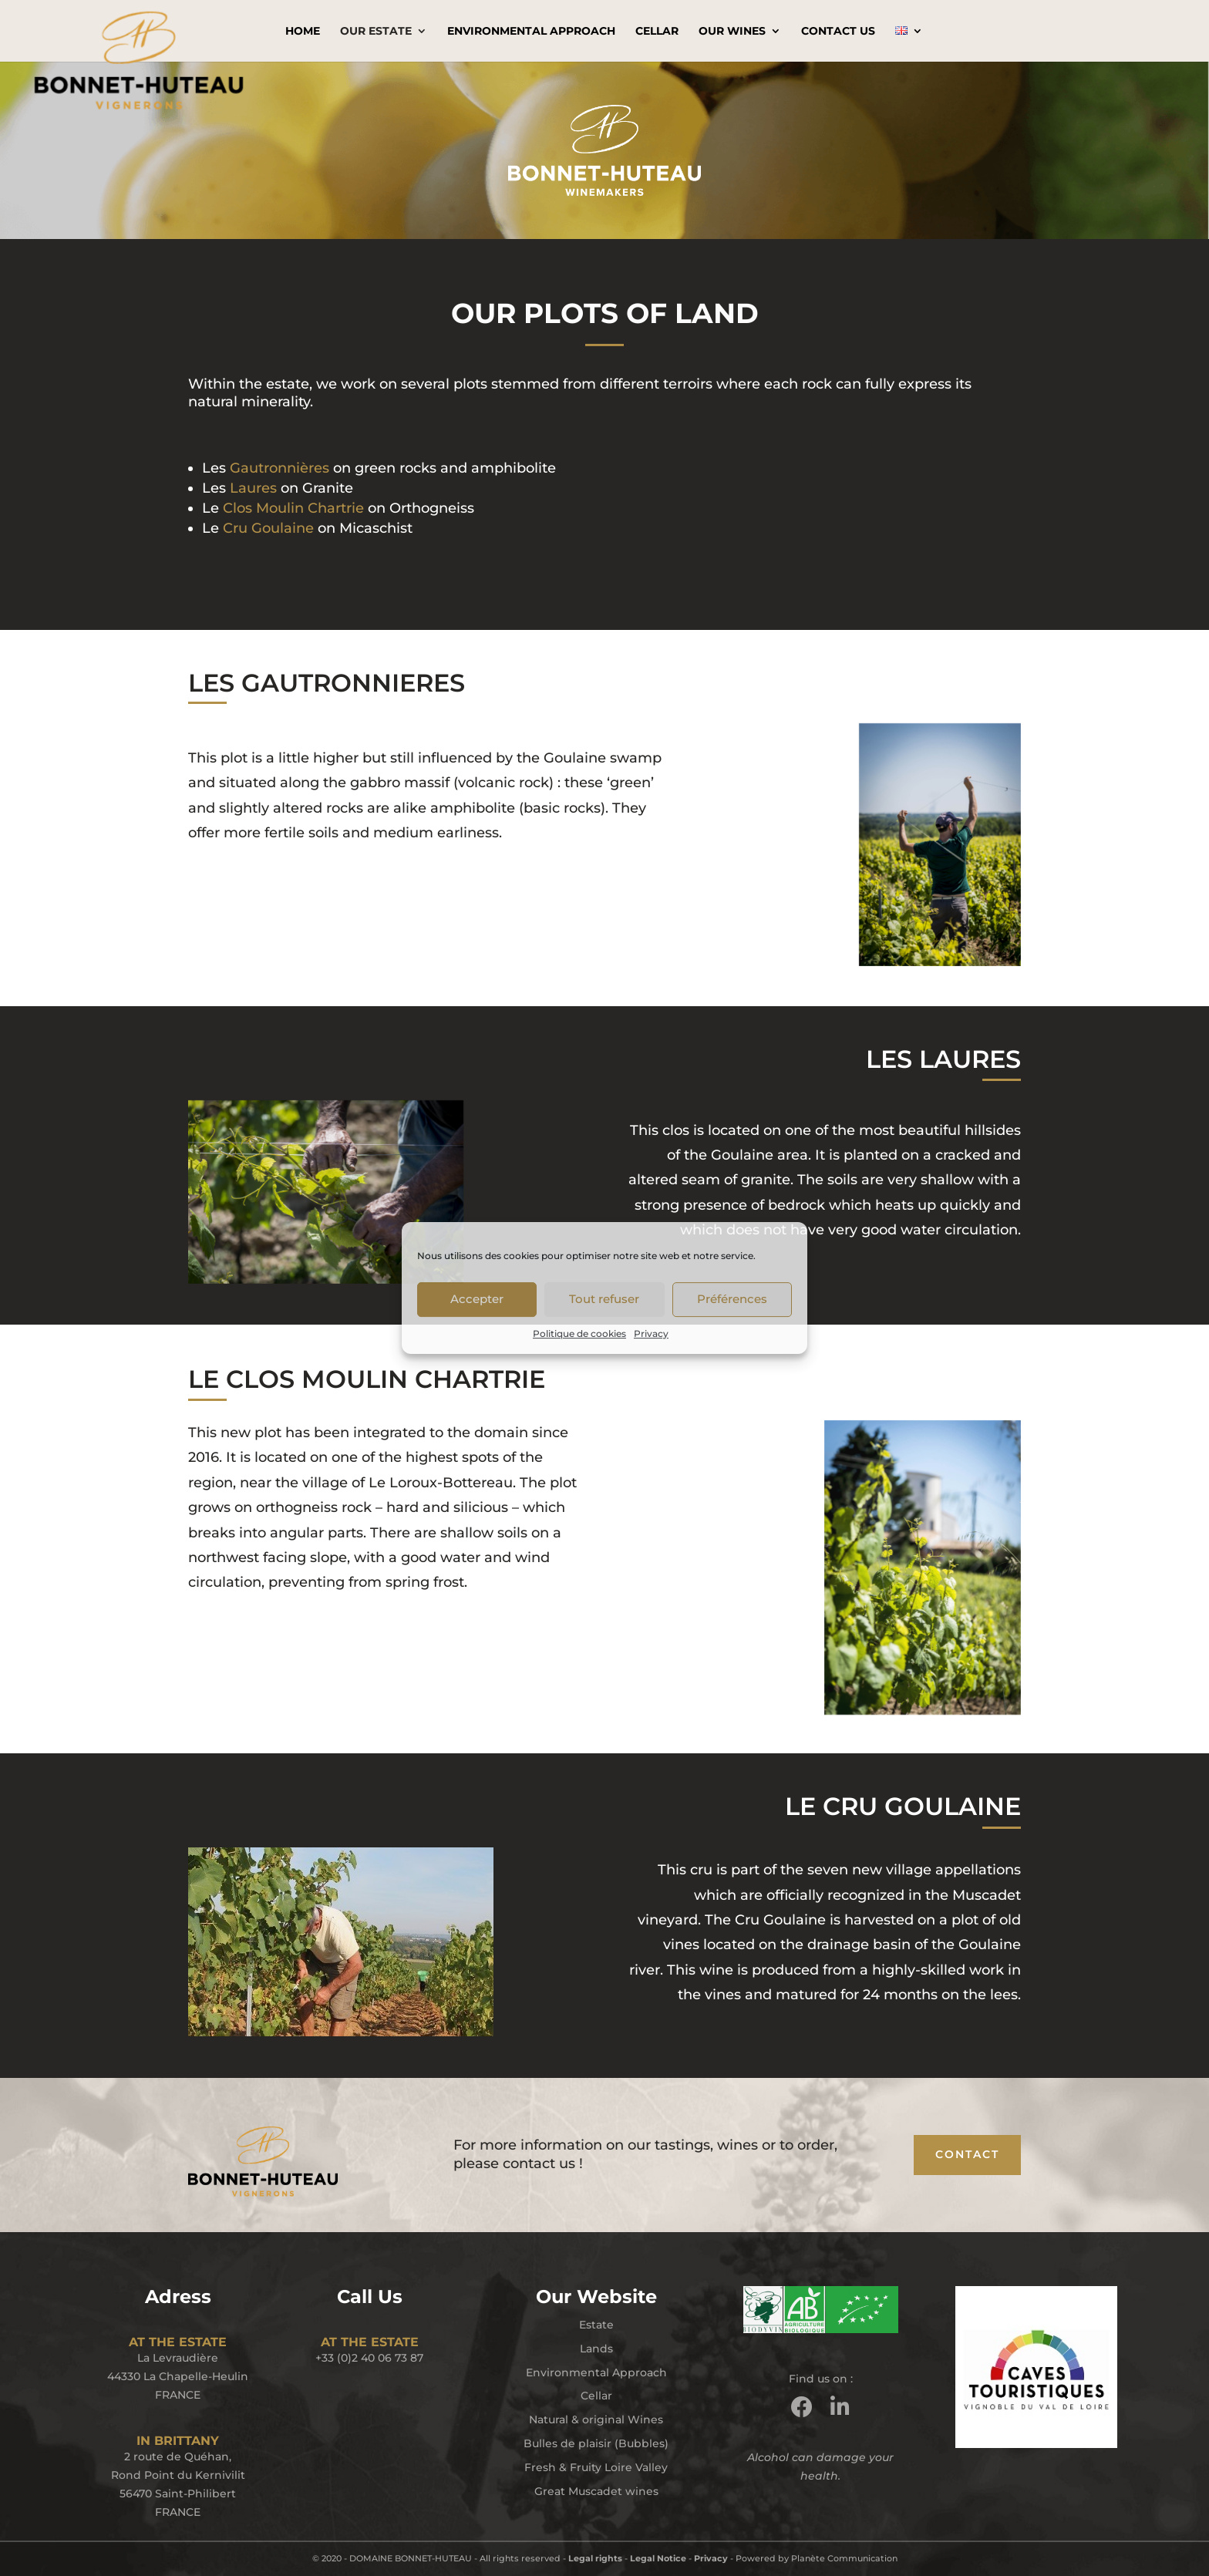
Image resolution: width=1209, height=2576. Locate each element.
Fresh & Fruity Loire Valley (596, 2467)
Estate (596, 2325)
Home (302, 31)
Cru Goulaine (268, 528)
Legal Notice (658, 2558)
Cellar (657, 31)
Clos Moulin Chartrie (293, 508)
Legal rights (595, 2558)
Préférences (732, 1298)
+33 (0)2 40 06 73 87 (369, 2358)
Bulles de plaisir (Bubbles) (596, 2443)
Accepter (476, 1298)
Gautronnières (279, 468)
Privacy (651, 1333)
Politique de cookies (579, 1333)
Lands (596, 2348)
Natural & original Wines (596, 2419)
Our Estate (376, 31)
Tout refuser (604, 1298)
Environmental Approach (531, 31)
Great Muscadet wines (596, 2491)
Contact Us (838, 31)
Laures (253, 488)
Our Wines (732, 31)
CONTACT (967, 2154)
